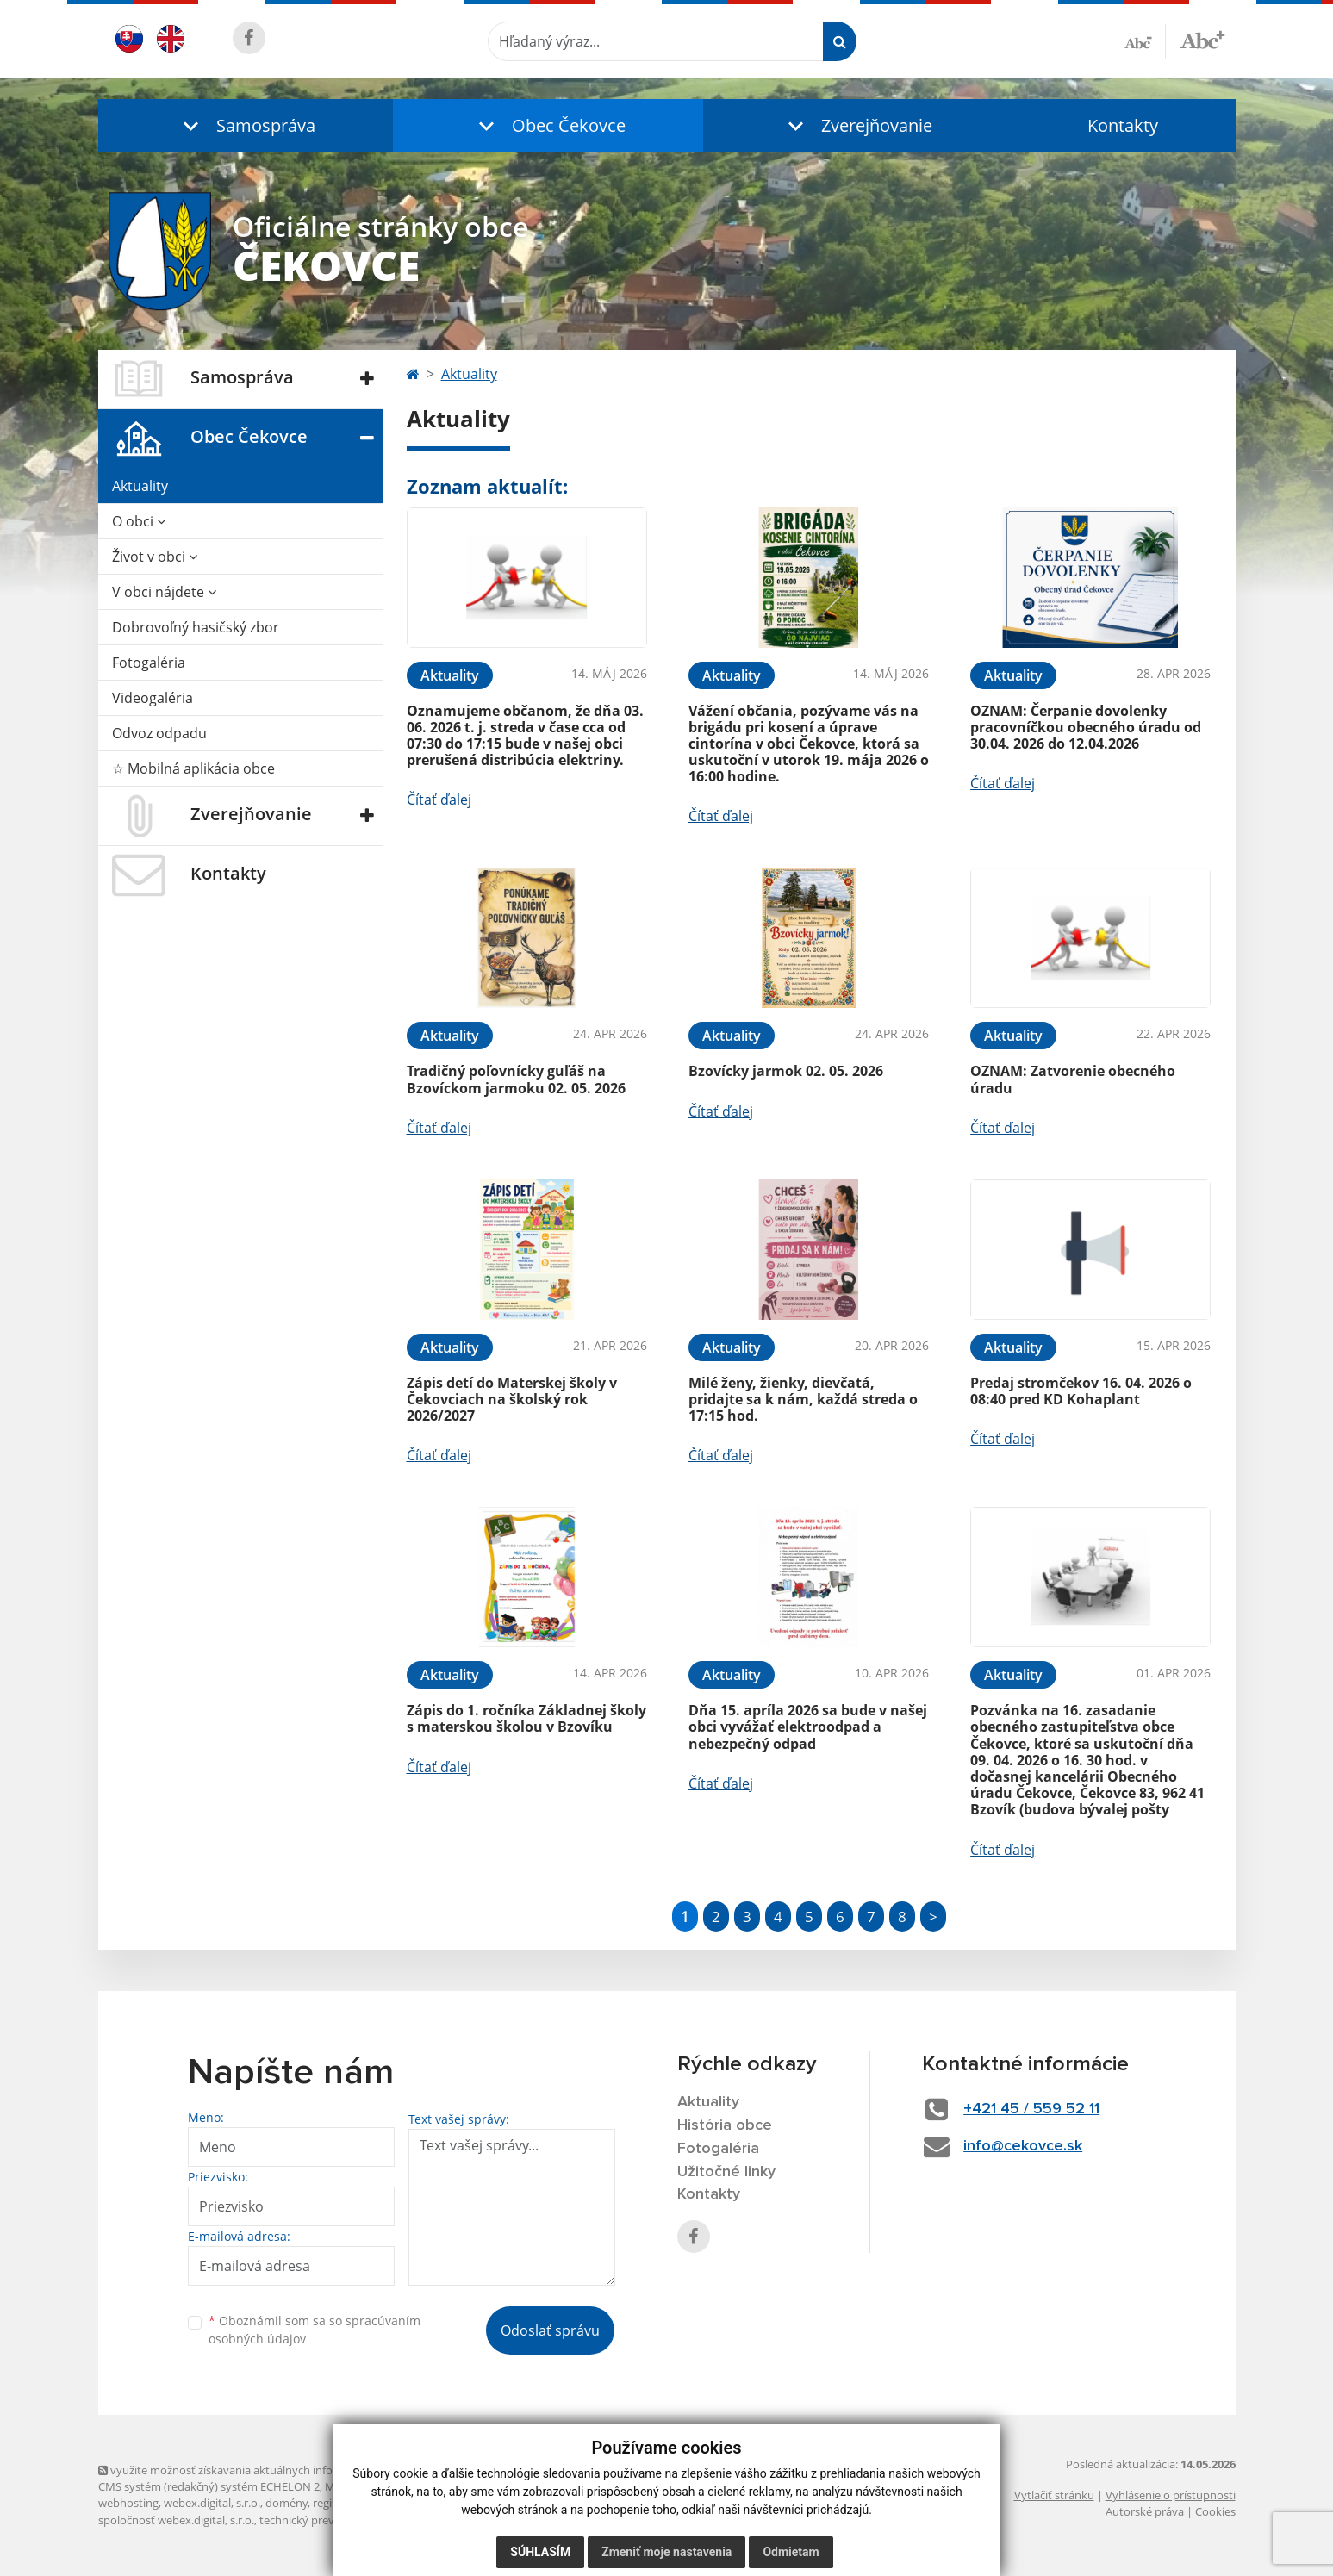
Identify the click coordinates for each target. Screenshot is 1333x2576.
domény (286, 2503)
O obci (138, 521)
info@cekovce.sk (1022, 2146)
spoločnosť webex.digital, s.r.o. (176, 2520)
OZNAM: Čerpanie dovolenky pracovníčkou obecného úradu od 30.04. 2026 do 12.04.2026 (1085, 727)
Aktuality (140, 485)
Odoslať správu (550, 2330)
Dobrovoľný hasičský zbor (195, 627)
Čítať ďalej (439, 799)
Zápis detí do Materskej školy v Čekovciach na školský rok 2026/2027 (512, 1399)
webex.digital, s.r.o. (212, 2503)
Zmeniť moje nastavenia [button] (666, 2552)
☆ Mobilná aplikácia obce (193, 768)
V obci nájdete (164, 591)
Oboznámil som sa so (314, 2329)
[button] (246, 125)
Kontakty (1122, 125)
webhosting (128, 2503)
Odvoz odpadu (159, 733)
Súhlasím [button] (540, 2552)
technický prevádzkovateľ (324, 2520)
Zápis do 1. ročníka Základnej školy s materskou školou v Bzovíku (526, 1718)
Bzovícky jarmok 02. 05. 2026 (785, 1070)
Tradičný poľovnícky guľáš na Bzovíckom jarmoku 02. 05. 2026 (516, 1079)
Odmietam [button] (791, 2552)
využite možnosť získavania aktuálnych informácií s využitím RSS (268, 2470)
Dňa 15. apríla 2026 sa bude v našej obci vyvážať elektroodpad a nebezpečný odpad (807, 1726)
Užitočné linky (726, 2172)
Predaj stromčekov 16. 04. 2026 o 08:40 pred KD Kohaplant (1081, 1391)
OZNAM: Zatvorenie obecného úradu (1072, 1079)
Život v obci (154, 556)
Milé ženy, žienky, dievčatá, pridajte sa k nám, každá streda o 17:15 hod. (803, 1399)
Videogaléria (152, 697)
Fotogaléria (148, 662)
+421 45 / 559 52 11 (1031, 2109)
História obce (724, 2125)
